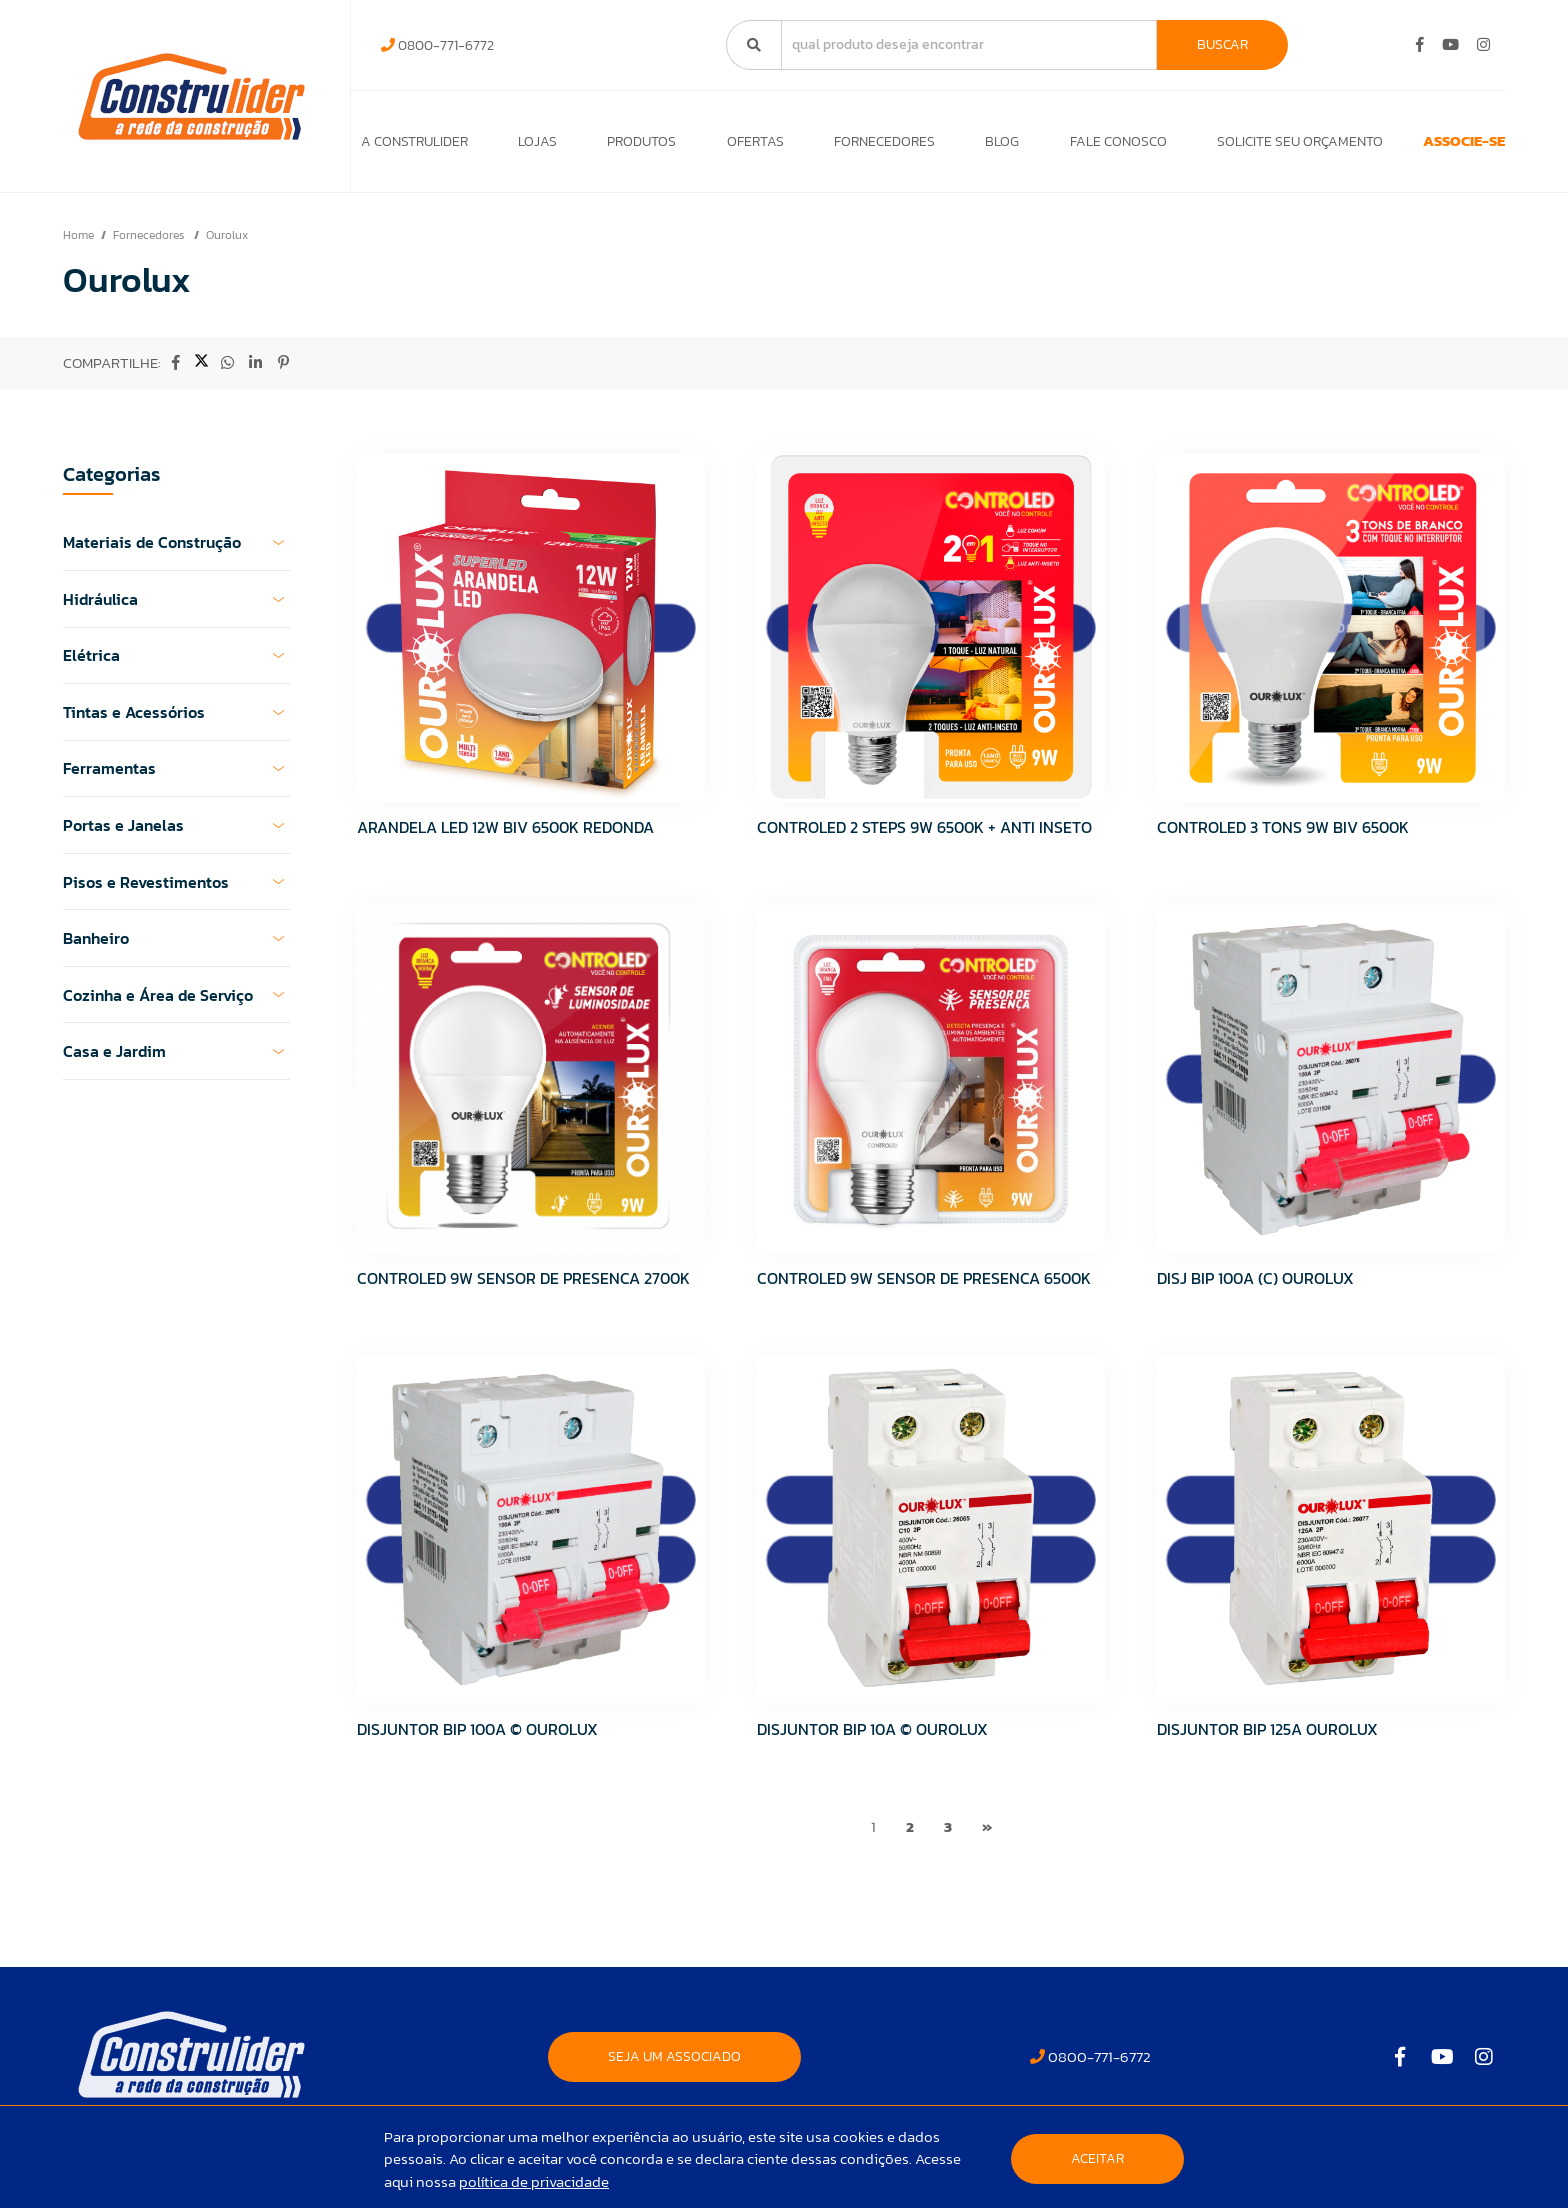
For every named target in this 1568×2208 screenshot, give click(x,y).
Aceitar (1097, 2158)
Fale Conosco (1061, 146)
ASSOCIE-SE (1426, 146)
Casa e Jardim (177, 1061)
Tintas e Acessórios (177, 722)
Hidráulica (177, 609)
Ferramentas (177, 779)
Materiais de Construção (177, 553)
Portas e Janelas (177, 835)
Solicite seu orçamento (1234, 146)
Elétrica (177, 666)
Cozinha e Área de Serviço (177, 1005)
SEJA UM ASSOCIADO (674, 2066)
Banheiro (177, 948)
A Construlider (414, 146)
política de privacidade (534, 2181)
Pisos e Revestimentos (177, 892)
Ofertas (727, 146)
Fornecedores (846, 146)
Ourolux (227, 245)
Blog (955, 146)
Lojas (528, 146)
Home (78, 245)
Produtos (623, 146)
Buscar (1222, 44)
